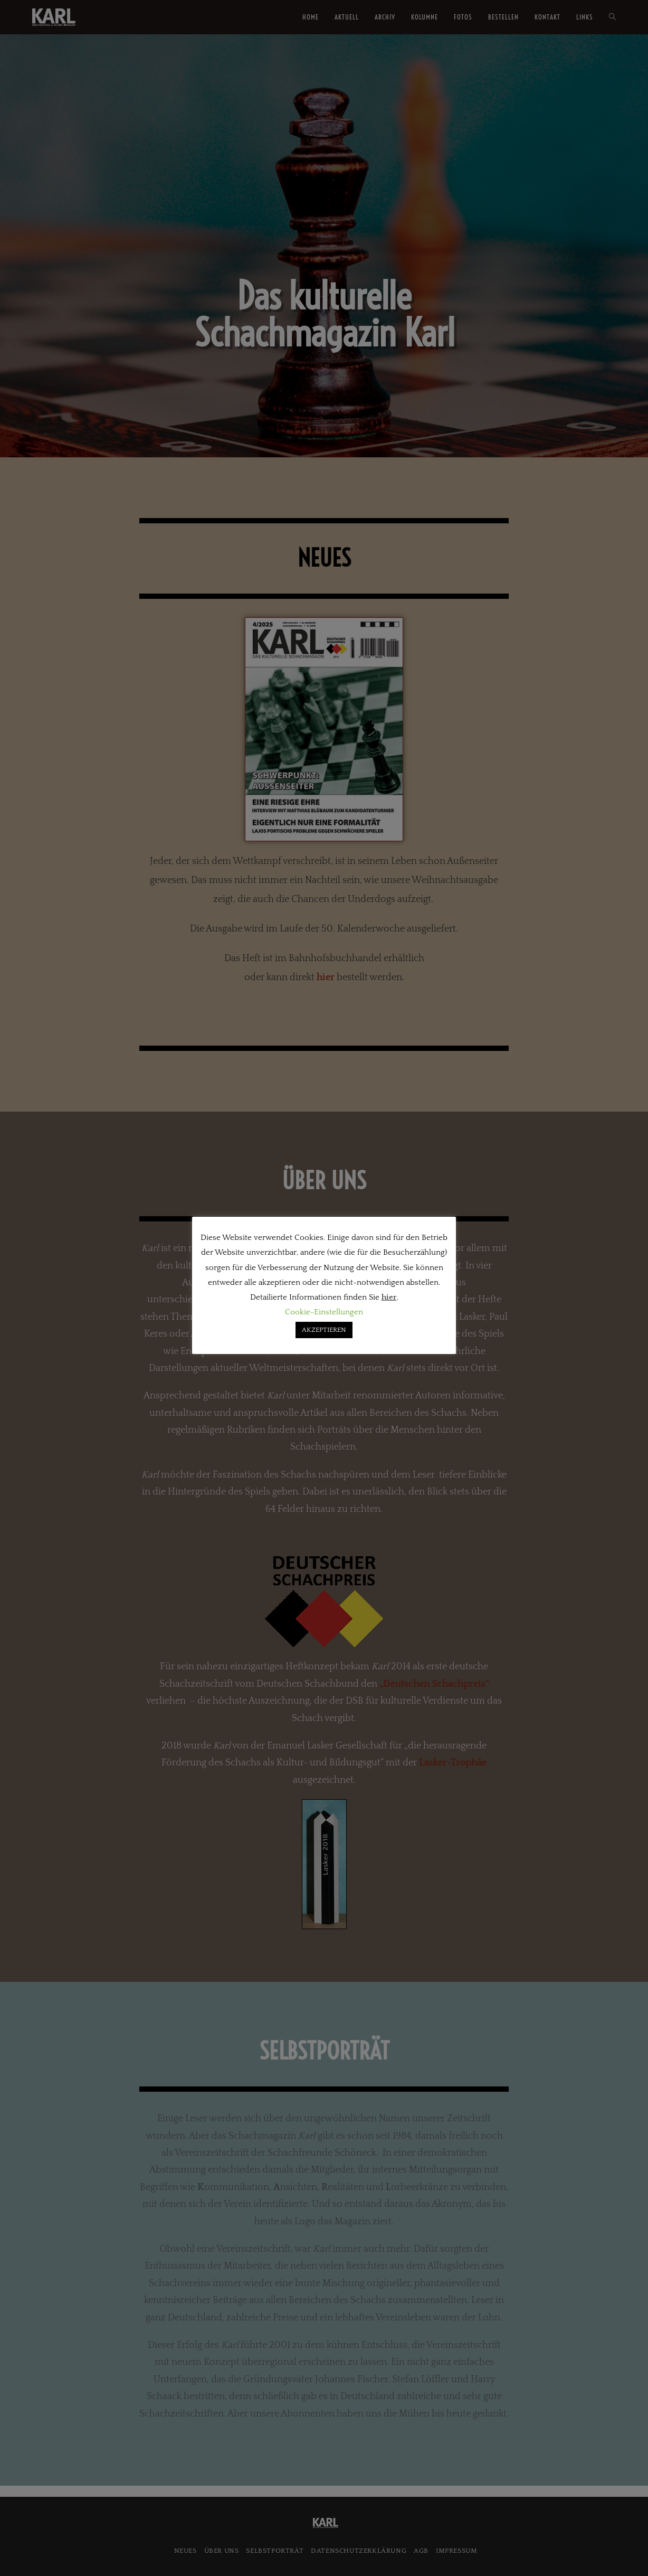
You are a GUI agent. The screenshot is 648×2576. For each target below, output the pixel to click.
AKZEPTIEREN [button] (324, 1329)
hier (389, 1297)
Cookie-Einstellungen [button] (324, 1312)
